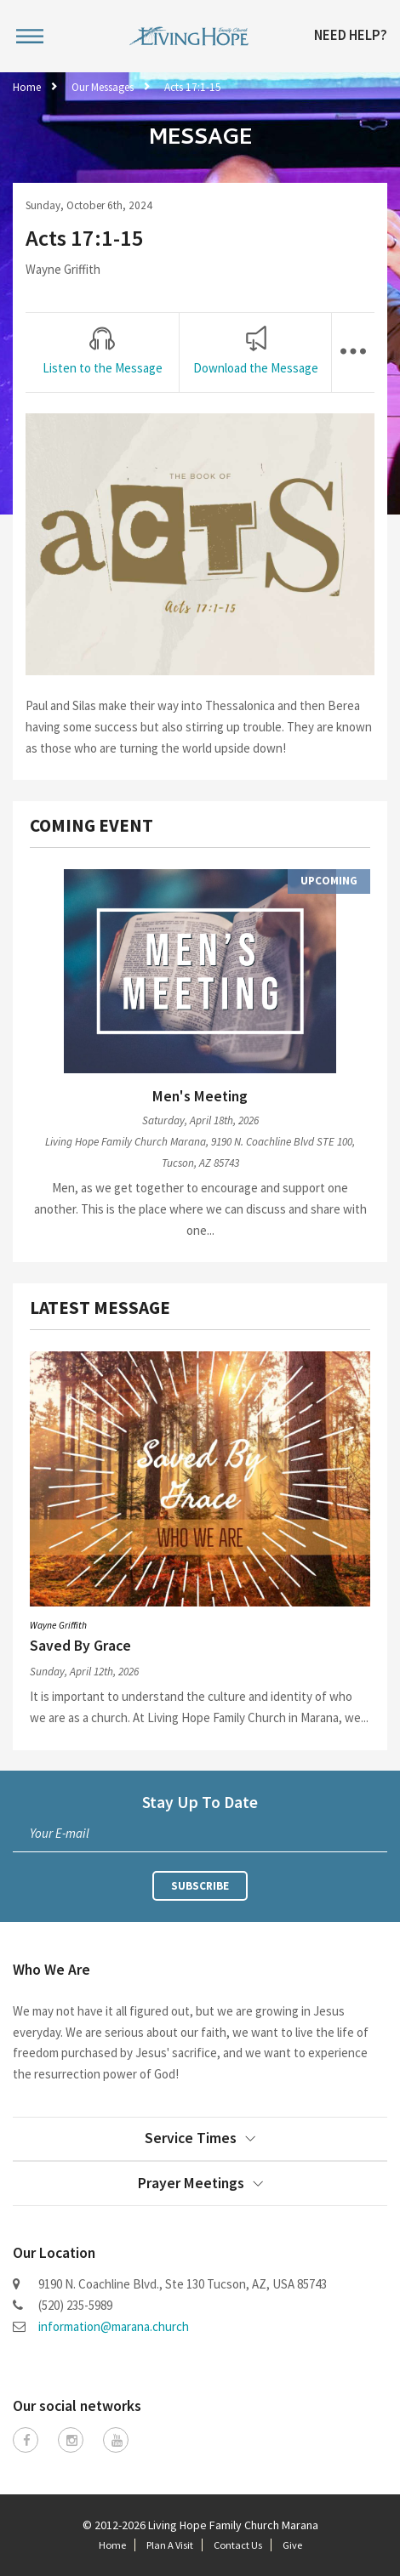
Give (292, 2545)
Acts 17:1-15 (192, 87)
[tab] (102, 352)
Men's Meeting (200, 1096)
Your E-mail (59, 1833)
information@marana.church (113, 2326)
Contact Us (238, 2545)
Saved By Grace (80, 1645)
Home (27, 87)
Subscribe (200, 1886)
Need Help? (350, 36)
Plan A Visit (169, 2545)
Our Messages (102, 87)
